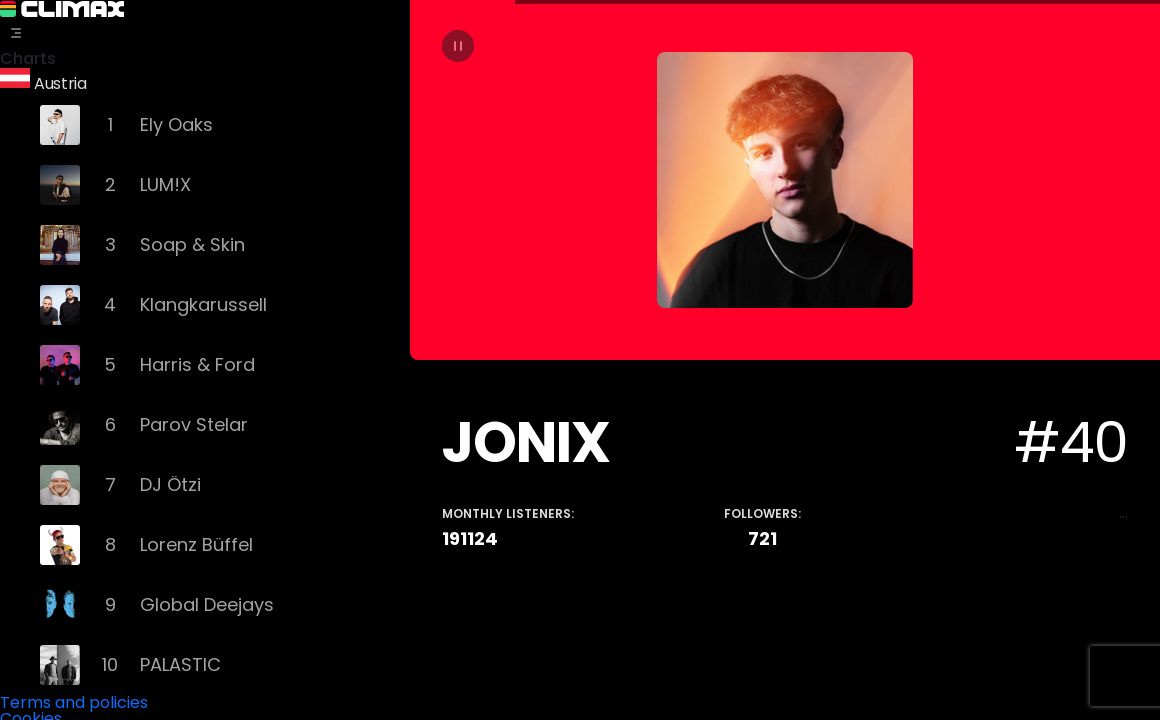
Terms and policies (74, 699)
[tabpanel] (785, 360)
